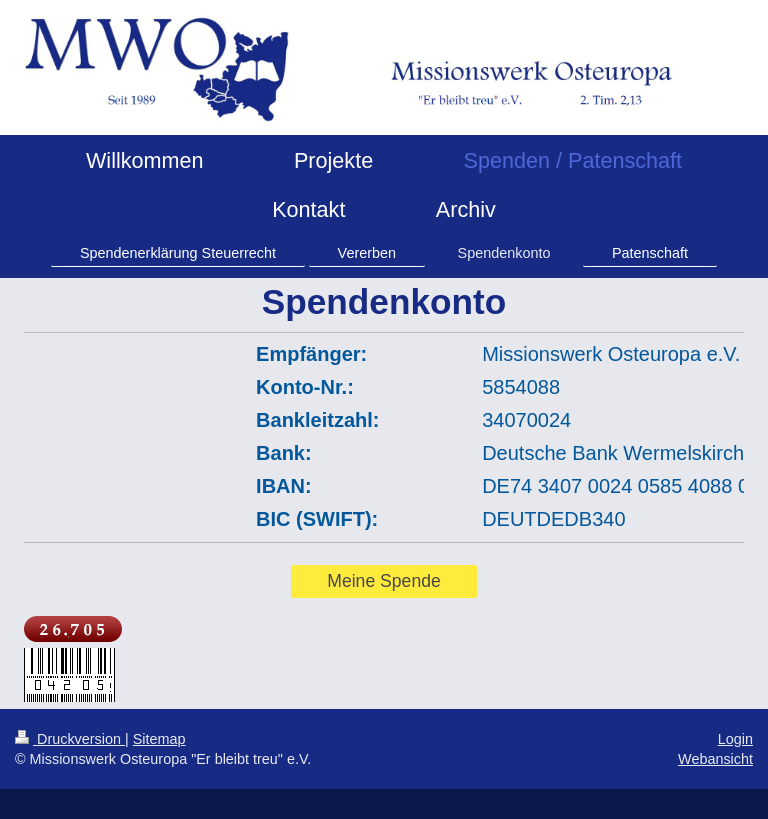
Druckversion (70, 739)
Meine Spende (383, 581)
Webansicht (715, 759)
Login (735, 739)
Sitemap (159, 739)
